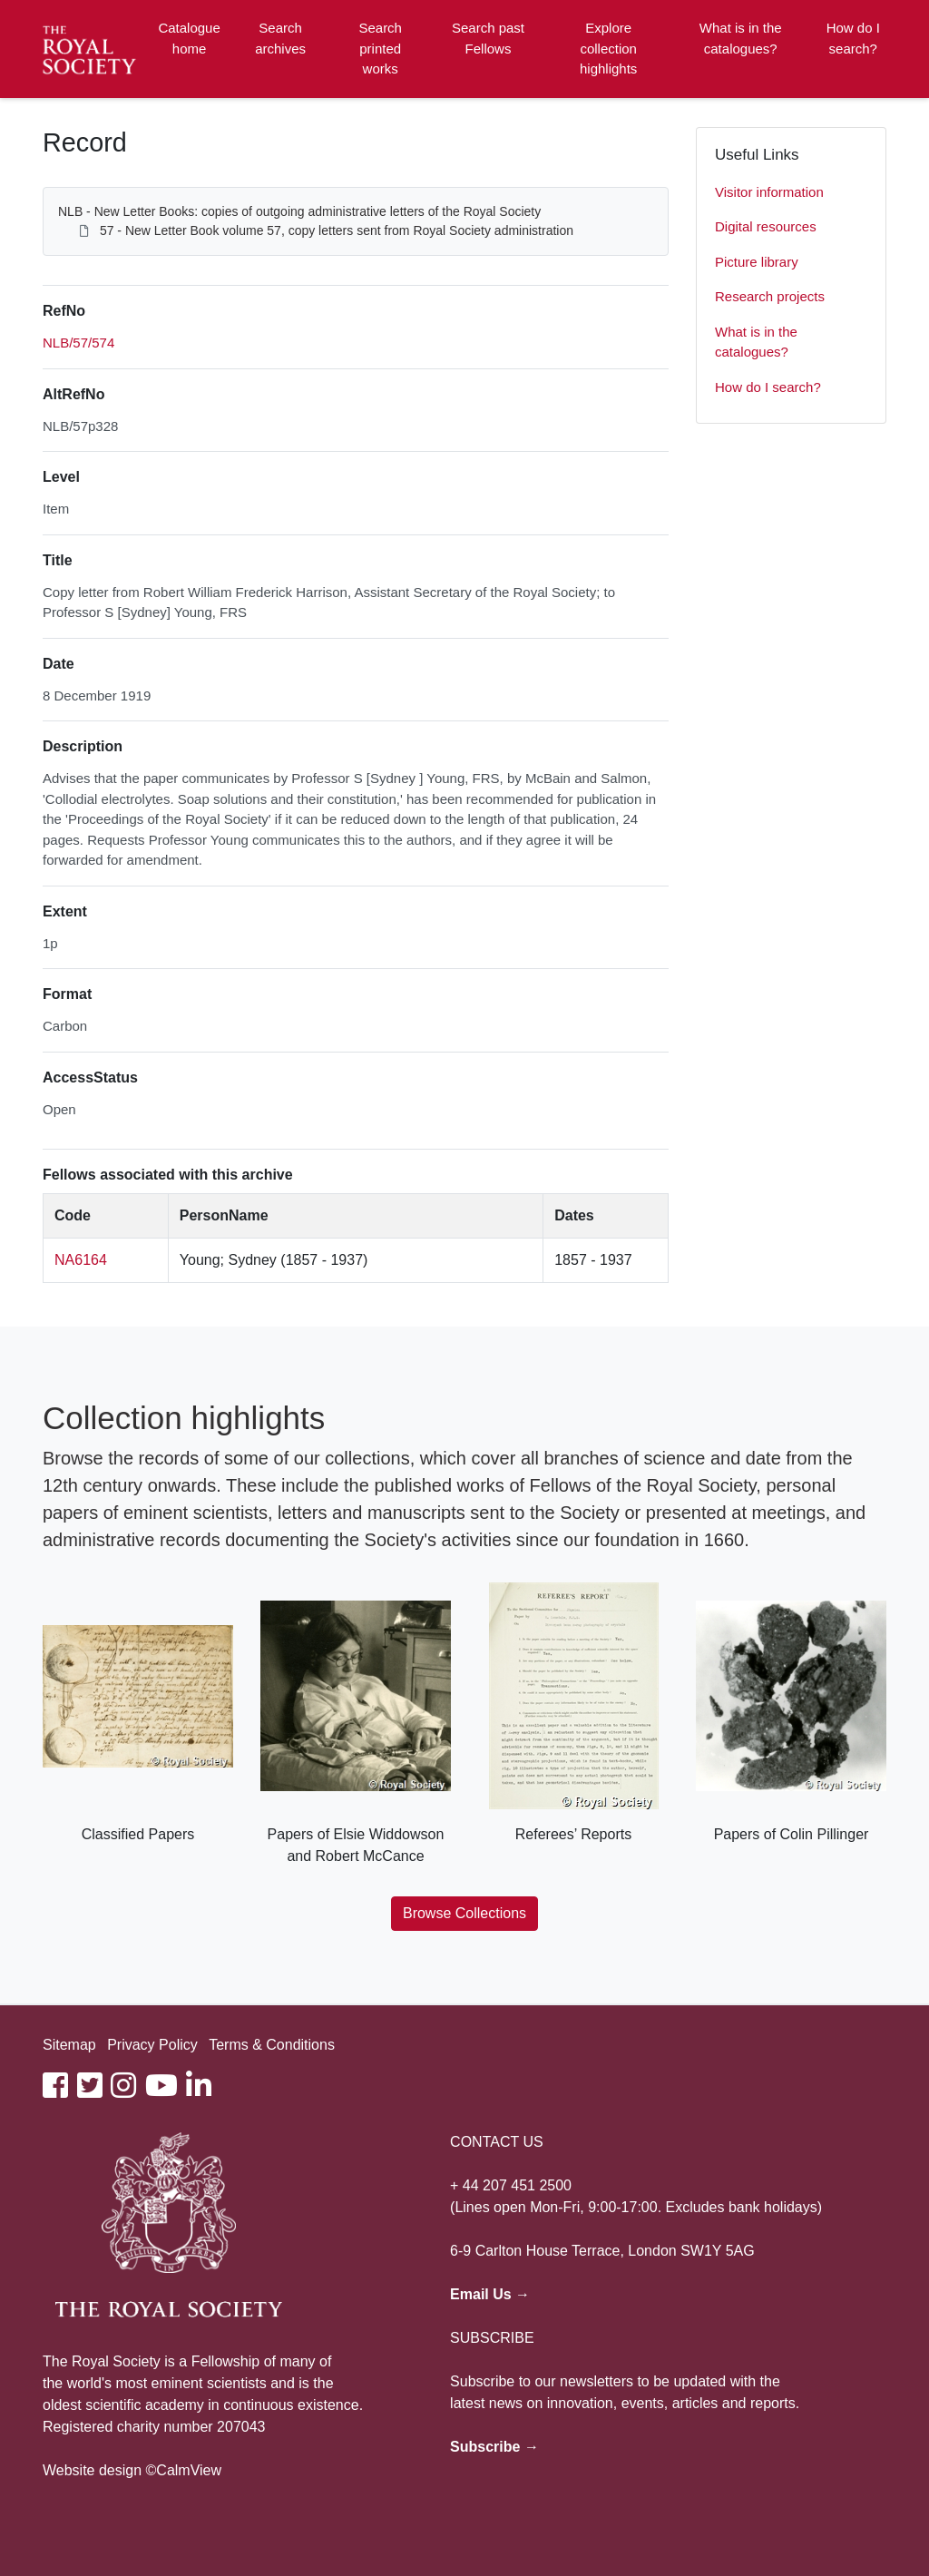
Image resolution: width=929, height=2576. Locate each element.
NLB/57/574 (78, 342)
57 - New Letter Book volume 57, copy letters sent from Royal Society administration (336, 230)
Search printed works (380, 48)
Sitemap (69, 2044)
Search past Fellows (488, 38)
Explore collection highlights (608, 48)
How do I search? (853, 38)
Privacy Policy (152, 2044)
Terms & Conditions (272, 2044)
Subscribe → (494, 2446)
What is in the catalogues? (740, 38)
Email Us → (490, 2294)
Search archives (280, 38)
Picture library (756, 261)
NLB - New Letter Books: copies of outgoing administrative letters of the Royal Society (299, 211)
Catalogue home (189, 38)
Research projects (770, 296)
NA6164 (80, 1260)
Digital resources (766, 226)
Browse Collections (464, 1913)
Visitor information (769, 192)
